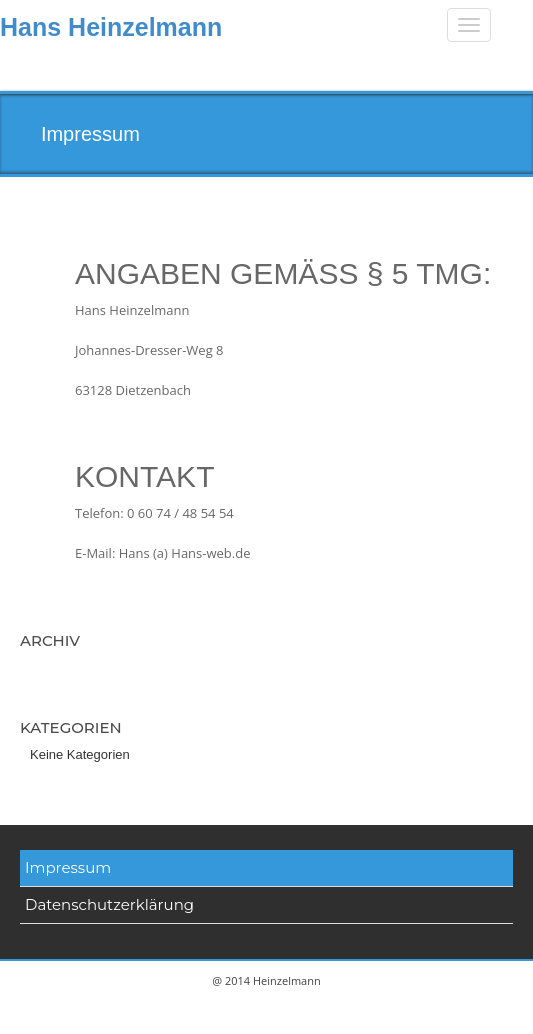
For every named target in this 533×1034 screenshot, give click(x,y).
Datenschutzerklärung (109, 904)
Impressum (68, 867)
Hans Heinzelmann (111, 27)
